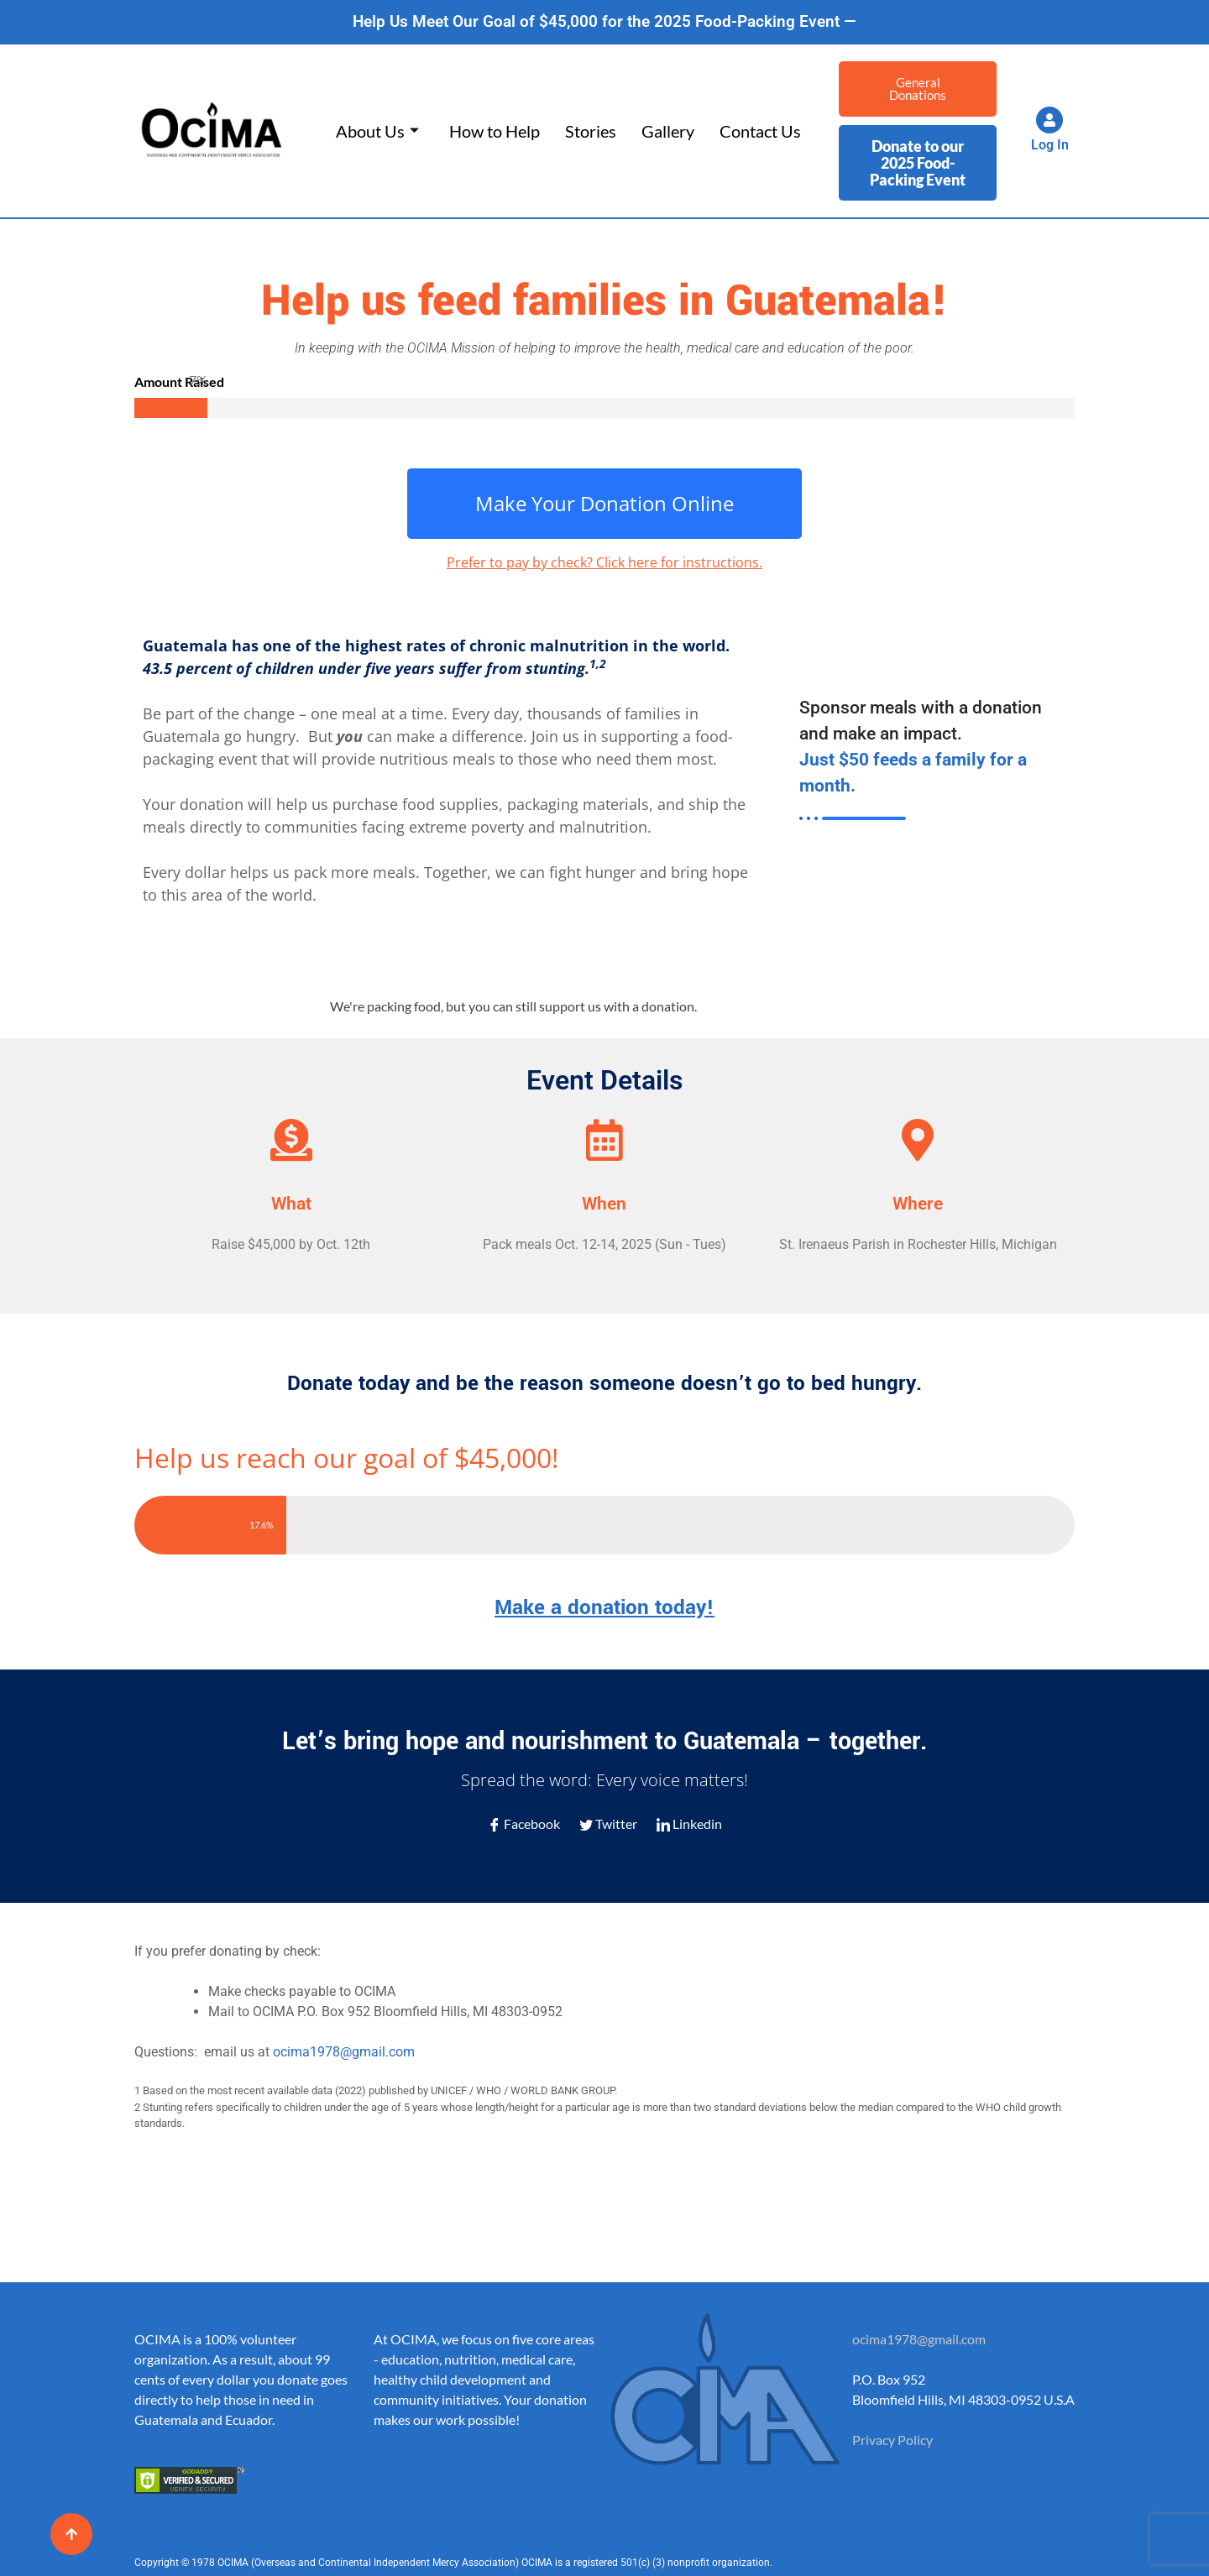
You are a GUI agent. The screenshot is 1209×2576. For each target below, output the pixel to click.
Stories (590, 131)
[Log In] (1049, 120)
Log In (1050, 145)
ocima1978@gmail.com (344, 2052)
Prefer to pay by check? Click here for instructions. (604, 562)
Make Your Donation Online (604, 503)
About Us (377, 131)
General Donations (917, 88)
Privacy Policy (892, 2440)
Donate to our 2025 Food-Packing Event (918, 163)
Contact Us (760, 131)
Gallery (667, 131)
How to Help (494, 131)
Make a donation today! (604, 1607)
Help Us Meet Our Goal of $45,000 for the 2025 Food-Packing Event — (604, 21)
